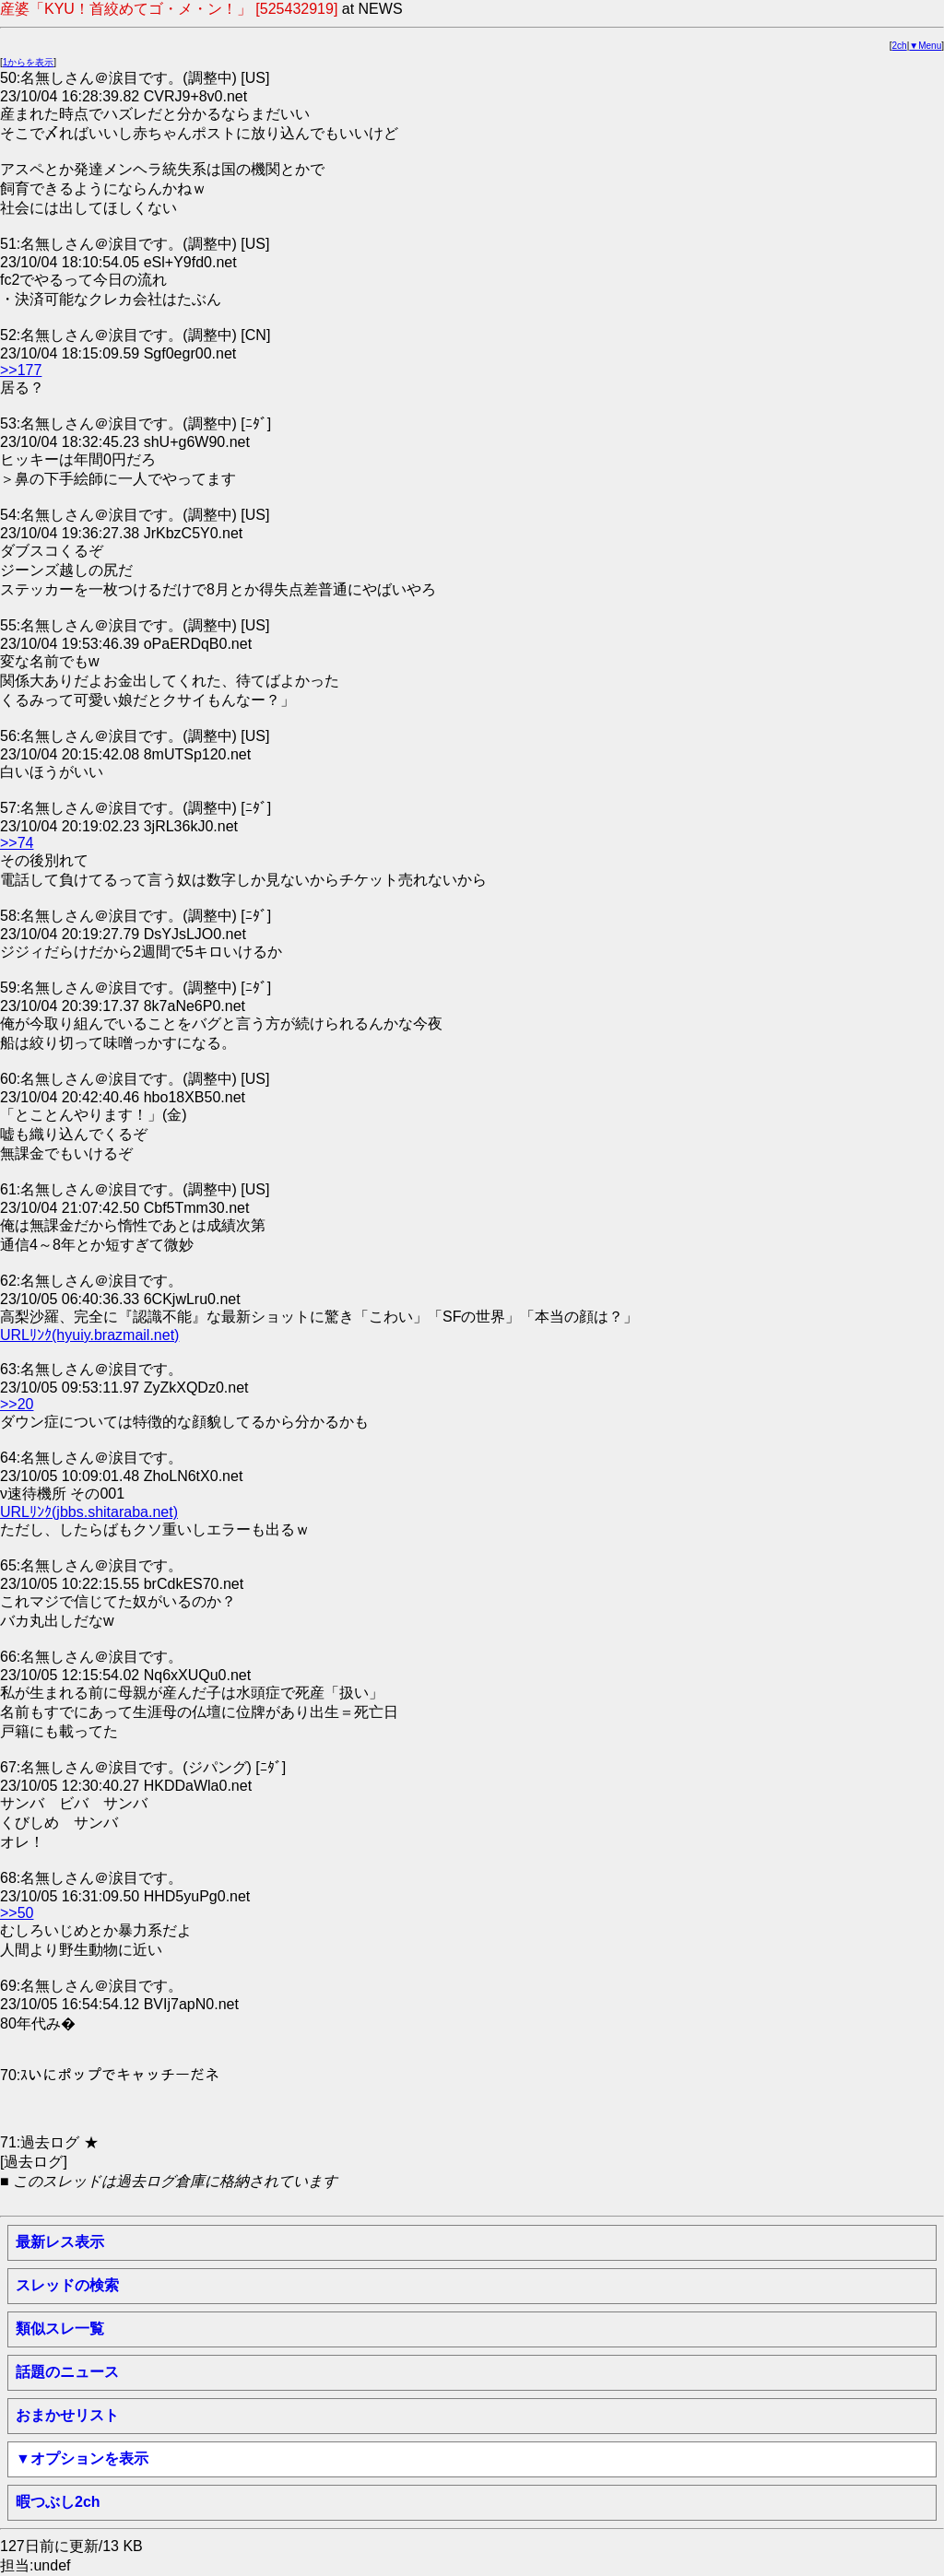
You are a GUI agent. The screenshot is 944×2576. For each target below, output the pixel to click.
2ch (899, 46)
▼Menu (925, 46)
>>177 (20, 370)
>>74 (16, 843)
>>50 (16, 1913)
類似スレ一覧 (60, 2328)
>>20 (16, 1404)
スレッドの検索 (67, 2285)
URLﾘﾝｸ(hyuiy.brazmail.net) (89, 1335)
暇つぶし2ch (58, 2502)
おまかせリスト (67, 2415)
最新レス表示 (60, 2242)
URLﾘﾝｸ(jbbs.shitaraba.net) (89, 1512)
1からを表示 (28, 62)
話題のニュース (67, 2372)
